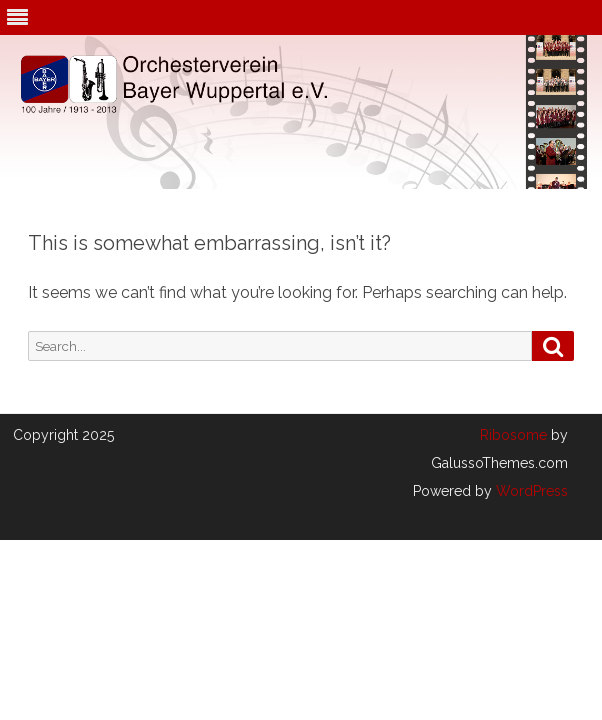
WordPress (530, 491)
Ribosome (513, 435)
